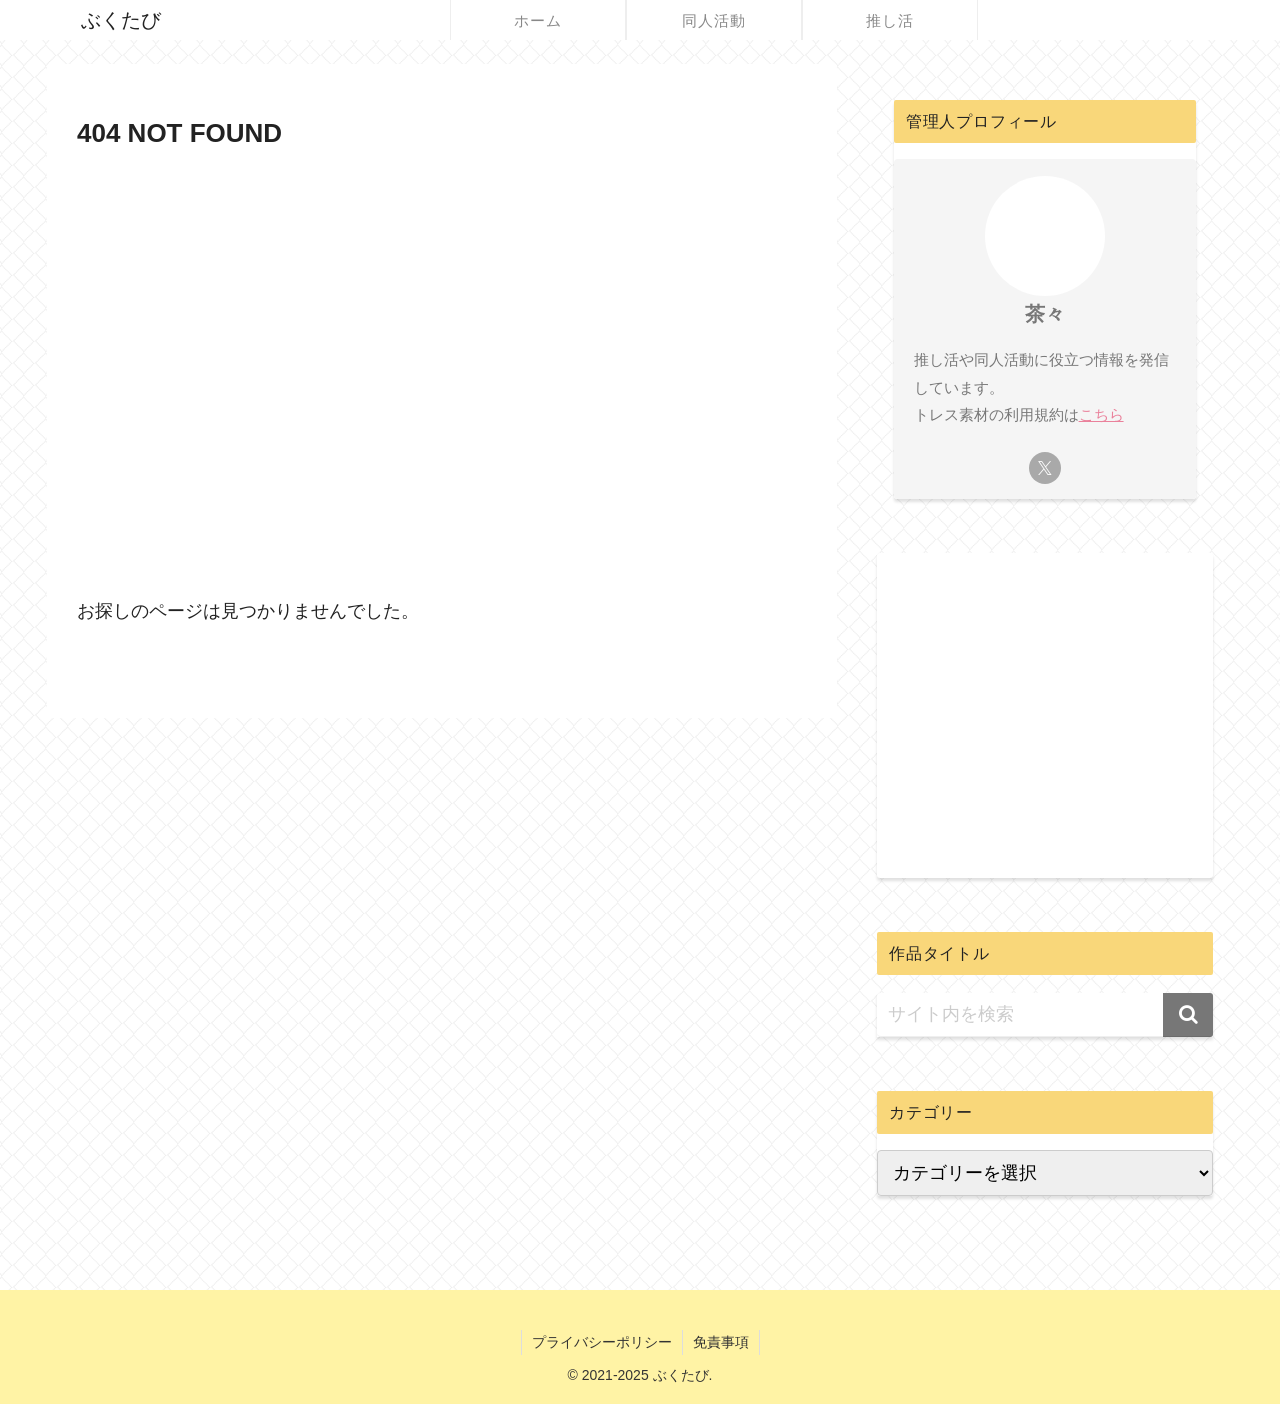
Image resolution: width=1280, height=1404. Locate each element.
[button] (1188, 1015)
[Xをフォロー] (1045, 468)
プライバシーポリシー (602, 1342)
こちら (1101, 414)
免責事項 (721, 1342)
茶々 (1045, 314)
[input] (1045, 1015)
